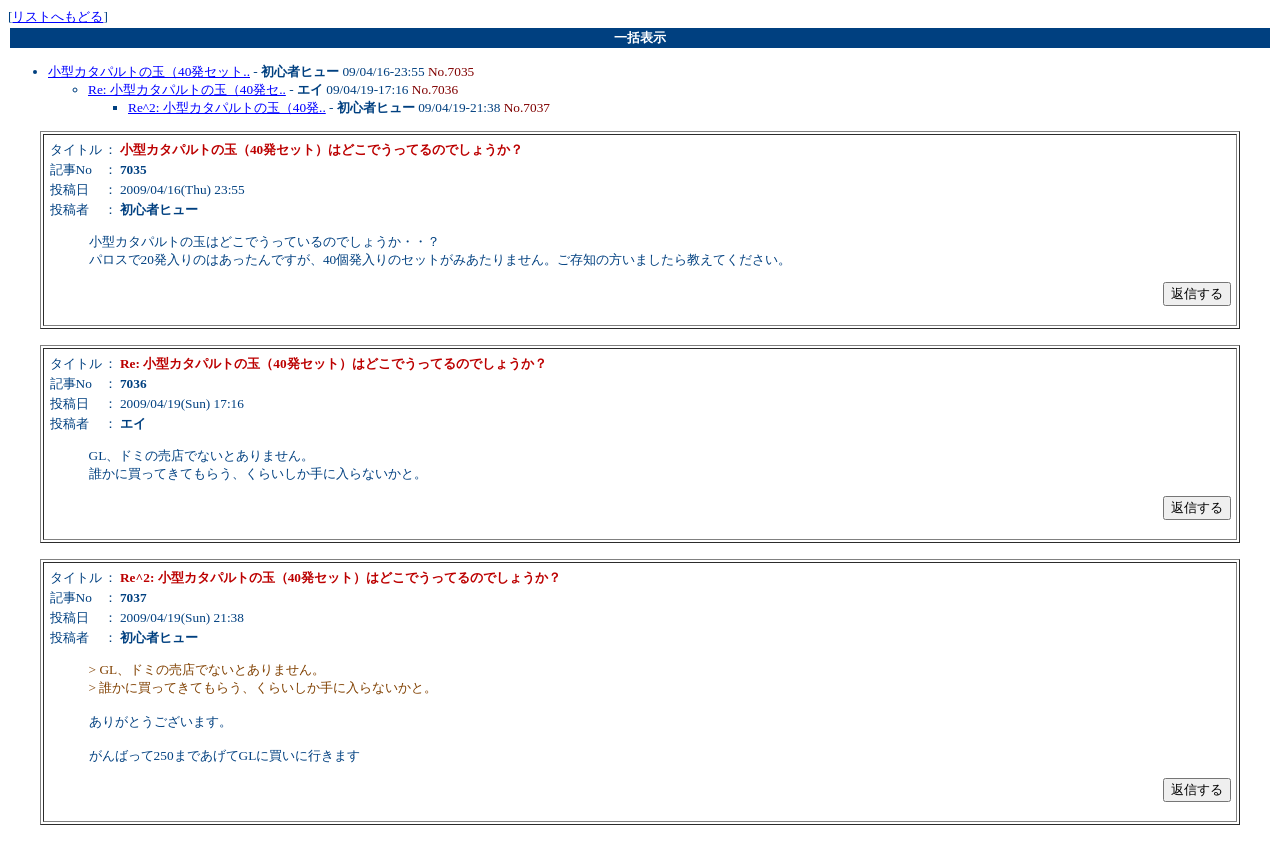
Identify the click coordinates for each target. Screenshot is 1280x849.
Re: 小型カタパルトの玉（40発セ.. (187, 89)
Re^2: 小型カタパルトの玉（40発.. (227, 107)
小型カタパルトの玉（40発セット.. (149, 71)
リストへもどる (57, 16)
